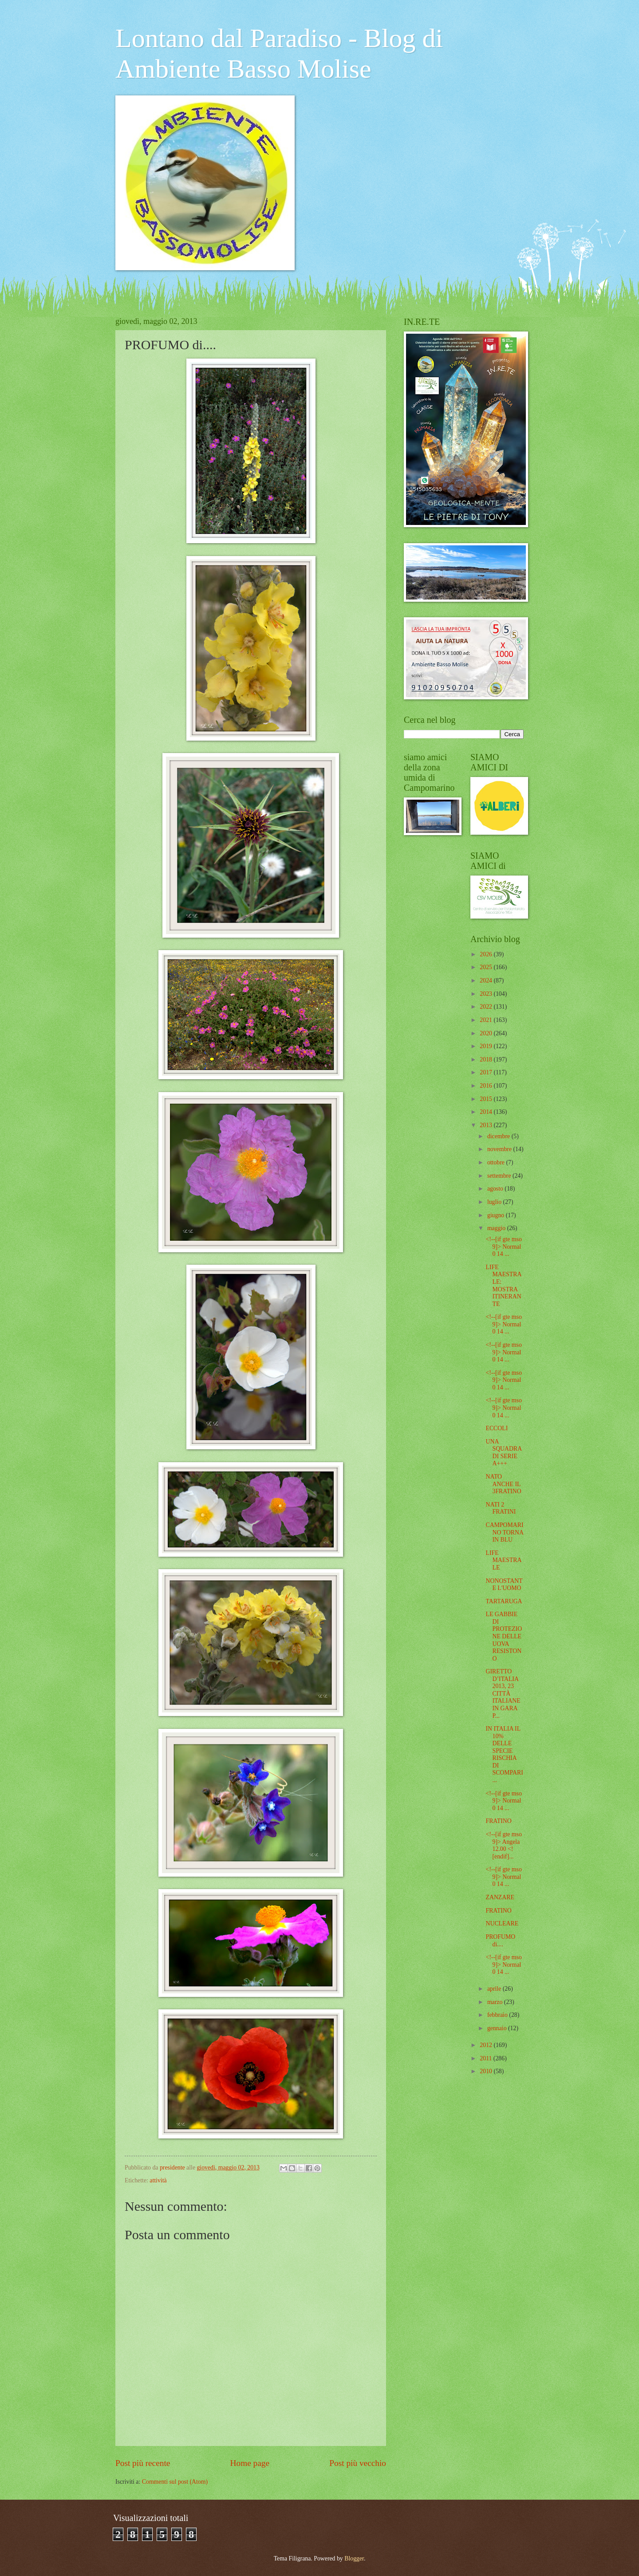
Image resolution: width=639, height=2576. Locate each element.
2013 (486, 1125)
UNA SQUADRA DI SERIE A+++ (503, 1452)
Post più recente (142, 2463)
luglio (495, 1202)
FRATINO (498, 1821)
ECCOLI (496, 1428)
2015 (486, 1099)
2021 (486, 1020)
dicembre (499, 1136)
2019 (486, 1046)
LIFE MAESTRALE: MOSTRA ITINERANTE (503, 1285)
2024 (486, 980)
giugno (496, 1215)
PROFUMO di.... (500, 1940)
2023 (486, 993)
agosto (496, 1188)
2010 (486, 2071)
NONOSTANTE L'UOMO (503, 1585)
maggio (497, 1228)
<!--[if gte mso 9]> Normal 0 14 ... (503, 1246)
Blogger (354, 2558)
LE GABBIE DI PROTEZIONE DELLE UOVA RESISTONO (503, 1636)
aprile (495, 1988)
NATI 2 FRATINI (500, 1508)
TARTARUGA (503, 1601)
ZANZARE (499, 1897)
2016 (486, 1085)
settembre (500, 1175)
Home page (249, 2463)
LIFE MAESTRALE (503, 1560)
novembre (500, 1149)
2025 (486, 967)
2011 (486, 2058)
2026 (486, 954)
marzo (495, 2002)
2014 (486, 1112)
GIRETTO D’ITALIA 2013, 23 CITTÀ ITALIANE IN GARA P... (502, 1693)
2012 (486, 2045)
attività (158, 2180)
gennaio (497, 2028)
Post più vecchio (357, 2463)
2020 (486, 1033)
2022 (486, 1006)
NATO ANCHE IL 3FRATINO (503, 1484)
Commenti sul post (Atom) (175, 2481)
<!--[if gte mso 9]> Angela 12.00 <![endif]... (503, 1845)
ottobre (496, 1162)
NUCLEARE (501, 1923)
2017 (486, 1072)
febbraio (498, 2015)
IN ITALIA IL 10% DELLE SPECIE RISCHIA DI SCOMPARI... (504, 1754)
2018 (486, 1059)
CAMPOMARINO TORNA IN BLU (504, 1532)
